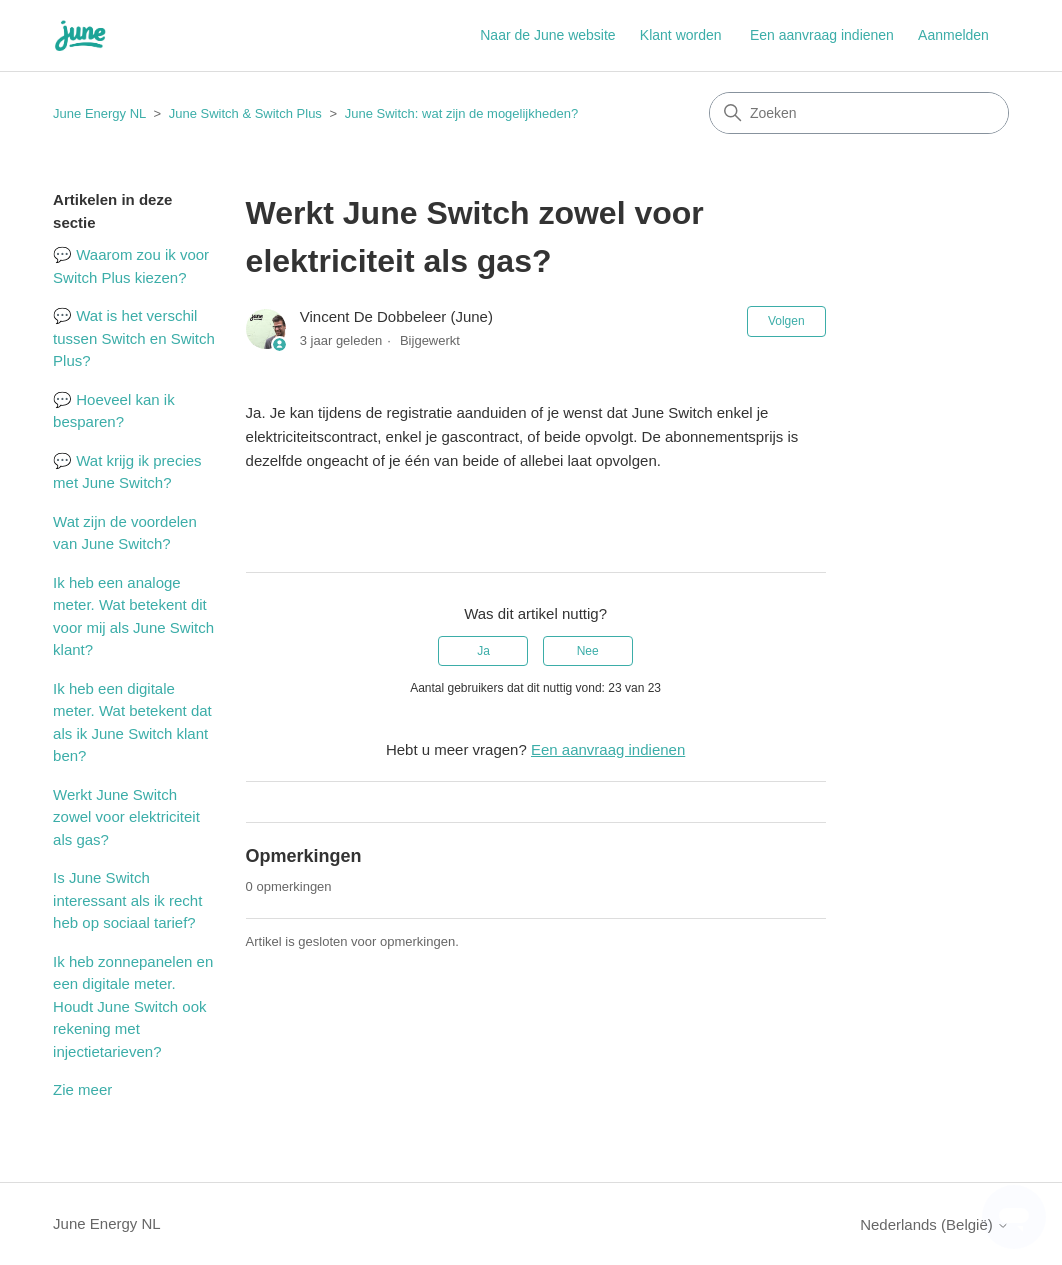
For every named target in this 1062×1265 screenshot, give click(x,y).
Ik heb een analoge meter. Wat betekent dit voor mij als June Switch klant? (133, 616)
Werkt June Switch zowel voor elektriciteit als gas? (126, 817)
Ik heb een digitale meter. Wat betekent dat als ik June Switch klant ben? (132, 722)
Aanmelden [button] (953, 35)
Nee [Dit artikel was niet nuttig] (588, 651)
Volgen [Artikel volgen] (786, 321)
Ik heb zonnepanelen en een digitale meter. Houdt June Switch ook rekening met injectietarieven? (133, 1006)
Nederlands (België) (934, 1224)
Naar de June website (547, 35)
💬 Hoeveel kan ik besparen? (114, 411)
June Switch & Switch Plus (245, 113)
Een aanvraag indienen (822, 35)
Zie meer (82, 1089)
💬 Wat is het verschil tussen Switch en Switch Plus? (134, 338)
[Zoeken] (859, 113)
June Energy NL (99, 113)
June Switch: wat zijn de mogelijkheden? (461, 113)
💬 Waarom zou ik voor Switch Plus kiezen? (131, 266)
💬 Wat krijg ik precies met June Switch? (127, 472)
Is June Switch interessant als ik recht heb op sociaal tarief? (127, 900)
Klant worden (681, 35)
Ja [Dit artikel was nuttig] (483, 651)
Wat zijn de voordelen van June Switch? (125, 533)
